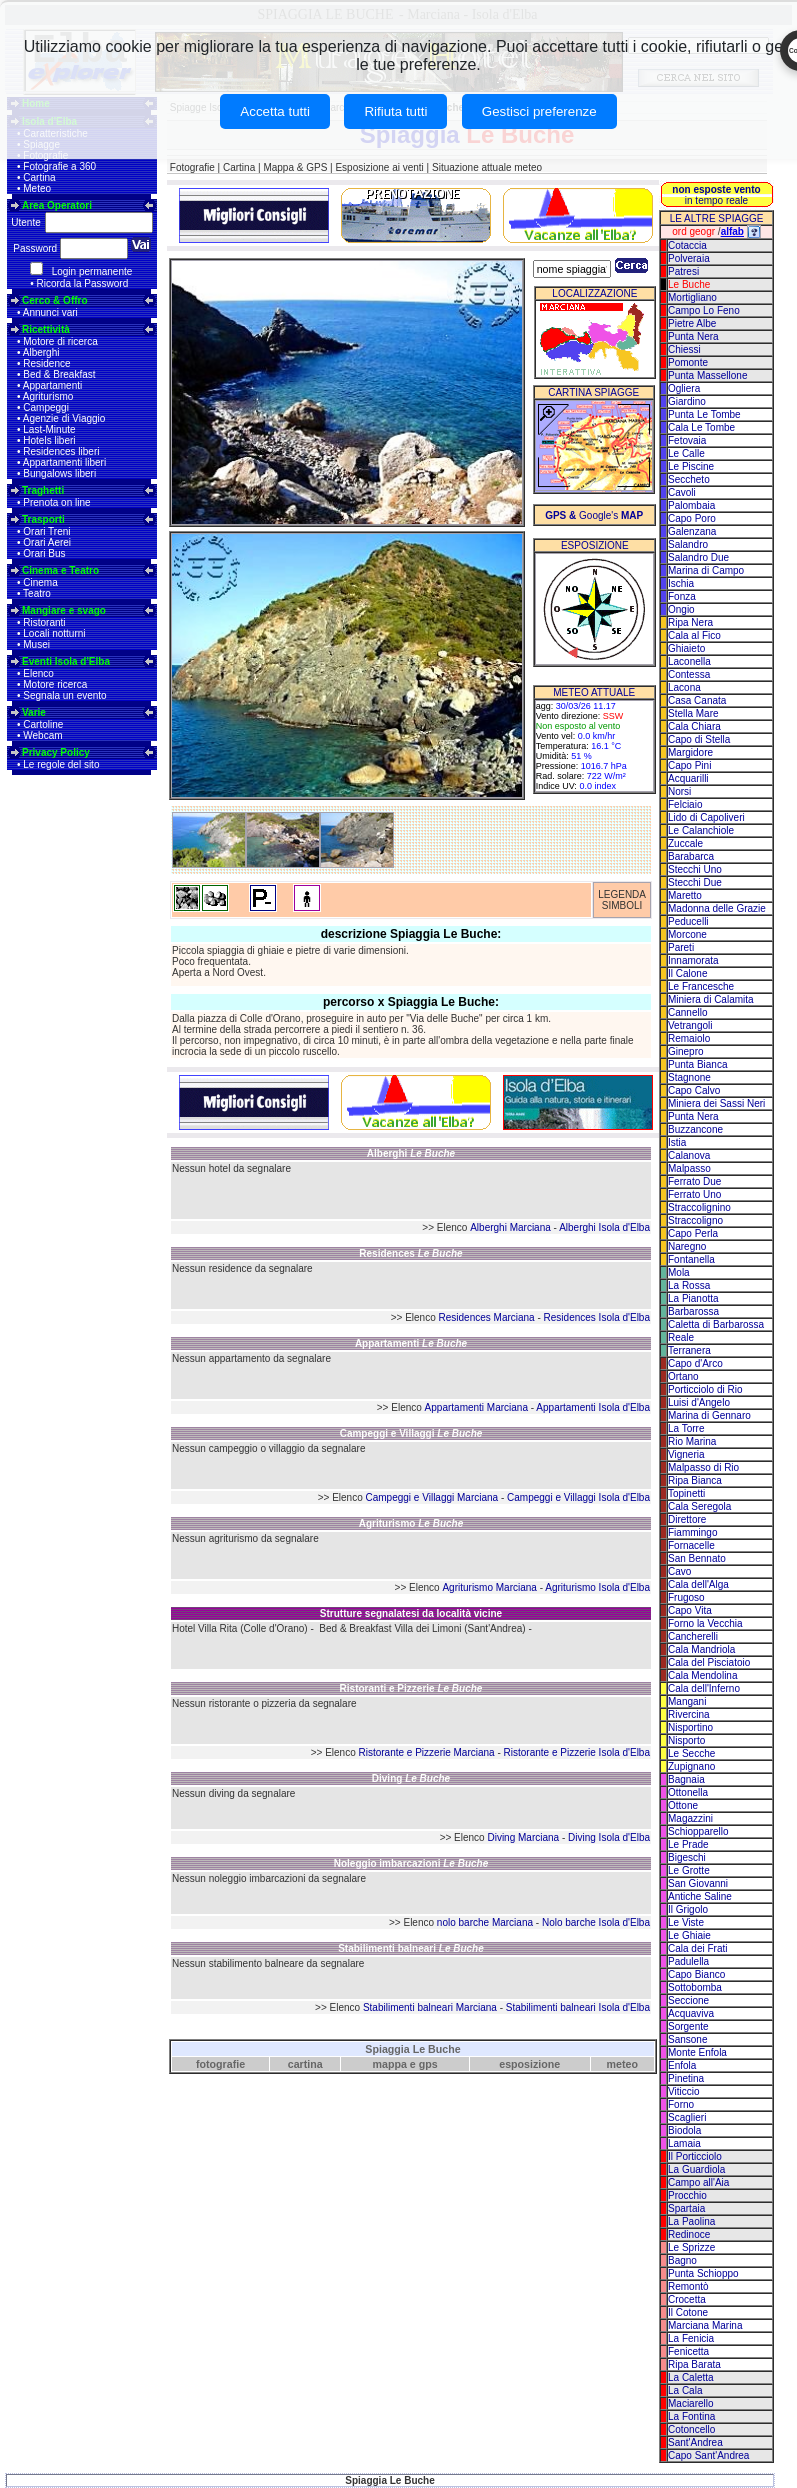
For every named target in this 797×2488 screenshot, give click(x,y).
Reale (681, 1337)
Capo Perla (693, 1233)
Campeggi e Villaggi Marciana (432, 1497)
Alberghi (41, 352)
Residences (410, 1253)
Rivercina (689, 1714)
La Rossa (689, 1285)
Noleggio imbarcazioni (411, 1863)
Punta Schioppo (703, 2273)
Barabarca (691, 856)
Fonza (682, 596)
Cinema (40, 582)
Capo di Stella (699, 739)
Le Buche (689, 284)
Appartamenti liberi (64, 462)
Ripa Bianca (695, 1480)
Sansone (687, 2039)
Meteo (37, 188)
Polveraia (689, 258)
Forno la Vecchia (705, 1623)
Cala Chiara (694, 726)
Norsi (679, 791)
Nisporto (686, 1740)
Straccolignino (699, 1207)
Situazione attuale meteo (487, 167)
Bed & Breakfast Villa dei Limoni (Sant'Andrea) (422, 1628)
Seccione (688, 2000)
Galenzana (692, 531)
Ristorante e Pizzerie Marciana (427, 1752)
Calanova (689, 1155)
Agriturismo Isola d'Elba (597, 1587)
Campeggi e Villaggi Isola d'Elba (578, 1497)
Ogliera (684, 388)
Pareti (681, 947)
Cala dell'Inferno (704, 1688)
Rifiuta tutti (395, 111)
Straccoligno (695, 1220)
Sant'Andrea (695, 2442)
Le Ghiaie (689, 1935)
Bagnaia (686, 1779)
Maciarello (691, 2403)
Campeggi (46, 407)
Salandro (688, 544)
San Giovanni (698, 1883)
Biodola (684, 2130)
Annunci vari (50, 312)
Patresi (683, 271)
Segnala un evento (64, 695)
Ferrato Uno (694, 1194)
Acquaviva (691, 2013)
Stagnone (689, 1077)
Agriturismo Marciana (489, 1587)
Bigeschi (687, 1857)
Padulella (688, 1961)
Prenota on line (56, 502)
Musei (36, 644)
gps (428, 2064)
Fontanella (691, 1259)
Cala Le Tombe (701, 427)
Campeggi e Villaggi (411, 1433)
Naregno (687, 1246)
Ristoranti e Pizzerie (411, 1688)
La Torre (686, 1428)
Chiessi (684, 349)
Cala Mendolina (703, 1675)
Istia (677, 1142)
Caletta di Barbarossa (716, 1324)
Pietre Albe (692, 323)
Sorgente (688, 2026)
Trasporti (43, 519)
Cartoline (43, 724)
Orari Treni (46, 531)
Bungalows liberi (59, 473)
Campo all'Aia (698, 2182)
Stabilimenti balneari (411, 1948)
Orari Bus (44, 553)
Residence (46, 363)
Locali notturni (54, 633)
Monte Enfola (697, 2052)
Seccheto (689, 479)
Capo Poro (692, 518)
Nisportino (690, 1727)
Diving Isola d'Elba (609, 1837)
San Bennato (697, 1558)
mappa (390, 2064)
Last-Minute (49, 429)
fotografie (220, 2064)
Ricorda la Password (83, 283)
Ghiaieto (686, 648)
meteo (622, 2064)
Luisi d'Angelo (699, 1402)
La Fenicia (691, 2338)
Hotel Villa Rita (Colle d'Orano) (240, 1628)
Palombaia (691, 505)
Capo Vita (690, 1610)
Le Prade (688, 1844)
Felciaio (685, 804)
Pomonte (688, 362)
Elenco (38, 673)
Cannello (687, 1012)
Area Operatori (57, 205)
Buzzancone (695, 1129)
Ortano (683, 1376)
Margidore (690, 752)
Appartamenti (52, 385)
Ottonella (688, 1792)
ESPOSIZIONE (595, 545)
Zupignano (691, 1766)
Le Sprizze (691, 2247)
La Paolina (691, 2221)
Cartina (39, 177)
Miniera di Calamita (711, 999)
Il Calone (687, 973)
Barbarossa (693, 1311)
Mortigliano (692, 297)
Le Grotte (689, 1870)
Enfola (682, 2065)
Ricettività (46, 329)
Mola (679, 1272)
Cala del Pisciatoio (709, 1662)
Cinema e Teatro (60, 570)
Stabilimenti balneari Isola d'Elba (578, 2007)
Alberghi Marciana (510, 1227)
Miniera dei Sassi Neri (716, 1103)
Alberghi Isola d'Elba (604, 1227)
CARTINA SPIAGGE (593, 392)
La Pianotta (693, 1298)
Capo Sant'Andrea (708, 2455)
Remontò (688, 2286)
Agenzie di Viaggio (64, 418)
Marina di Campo (706, 570)
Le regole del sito (61, 764)
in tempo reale (716, 195)
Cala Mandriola (701, 1649)
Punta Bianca (698, 1064)
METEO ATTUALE (594, 692)
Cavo (679, 1571)
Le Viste (686, 1922)
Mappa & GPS (295, 167)
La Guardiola (696, 2169)
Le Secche (691, 1753)
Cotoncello (691, 2429)
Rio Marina (692, 1441)
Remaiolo (689, 1038)
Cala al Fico (694, 635)
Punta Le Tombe (704, 414)
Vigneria (686, 1454)
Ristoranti (44, 622)
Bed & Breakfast (59, 374)
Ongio (681, 609)
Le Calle (686, 453)
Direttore (687, 1519)
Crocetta (687, 2299)
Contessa (689, 674)
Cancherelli (693, 1636)
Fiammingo (692, 1532)
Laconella (689, 661)
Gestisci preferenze (539, 111)
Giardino (687, 401)
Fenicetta (688, 2351)
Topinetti (686, 1493)
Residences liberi (61, 451)
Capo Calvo (694, 1090)
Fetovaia (687, 440)
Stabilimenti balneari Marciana (430, 2007)
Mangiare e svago (64, 610)
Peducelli (688, 921)
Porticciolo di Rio (705, 1389)
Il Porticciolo (695, 2156)
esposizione (529, 2064)
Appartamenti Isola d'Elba (593, 1407)
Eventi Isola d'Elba (66, 661)
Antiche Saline (700, 1896)
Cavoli (682, 492)
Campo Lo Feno (704, 310)
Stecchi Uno (695, 869)
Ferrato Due (694, 1181)
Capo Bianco (696, 1974)
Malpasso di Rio (703, 1467)
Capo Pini (689, 765)
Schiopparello (698, 1831)
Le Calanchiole (701, 830)
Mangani (687, 1701)
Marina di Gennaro (709, 1415)
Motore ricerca (55, 684)
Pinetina (686, 2078)
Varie (34, 712)
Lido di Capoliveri (706, 817)
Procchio (687, 2195)
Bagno (682, 2260)
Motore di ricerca (60, 341)
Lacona (684, 687)
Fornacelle (691, 1545)
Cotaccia (687, 245)
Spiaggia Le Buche (412, 2049)
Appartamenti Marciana (476, 1407)
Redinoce (689, 2234)
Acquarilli (688, 778)
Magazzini (690, 1818)
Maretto (685, 895)
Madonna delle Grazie (717, 908)
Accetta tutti (275, 111)
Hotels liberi (49, 440)
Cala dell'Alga (698, 1584)
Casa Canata (697, 700)
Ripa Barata (694, 2364)
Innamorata (693, 960)
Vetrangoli (690, 1025)
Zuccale (685, 843)
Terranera (689, 1350)
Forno (681, 2104)
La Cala (685, 2390)
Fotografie (192, 167)
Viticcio (684, 2091)
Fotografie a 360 (59, 166)
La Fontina (691, 2416)
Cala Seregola (699, 1506)
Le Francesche (701, 986)
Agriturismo (48, 396)
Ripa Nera (690, 622)
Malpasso (689, 1168)
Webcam (42, 735)
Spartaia (686, 2208)
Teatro (37, 593)
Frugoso (686, 1597)
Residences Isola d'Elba (597, 1317)
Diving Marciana (523, 1837)
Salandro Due (698, 557)
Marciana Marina (705, 2325)
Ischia (681, 583)
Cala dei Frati (697, 1948)
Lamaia (684, 2143)
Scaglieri (687, 2117)
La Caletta (691, 2377)
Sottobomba (695, 1987)
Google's (594, 515)
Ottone (683, 1805)
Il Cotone (688, 2312)
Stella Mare (693, 713)
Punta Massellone (708, 375)
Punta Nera (693, 336)
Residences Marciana (487, 1317)
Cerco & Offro (55, 300)
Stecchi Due (695, 882)
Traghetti (43, 490)
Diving (411, 1778)
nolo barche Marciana (485, 1922)
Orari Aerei (47, 542)
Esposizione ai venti (379, 167)
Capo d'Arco (695, 1363)
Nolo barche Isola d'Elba (596, 1922)
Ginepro (686, 1051)
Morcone (687, 934)
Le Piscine (691, 466)
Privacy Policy (56, 752)
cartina (305, 2064)
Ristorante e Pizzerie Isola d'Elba (577, 1752)
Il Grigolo (688, 1909)
